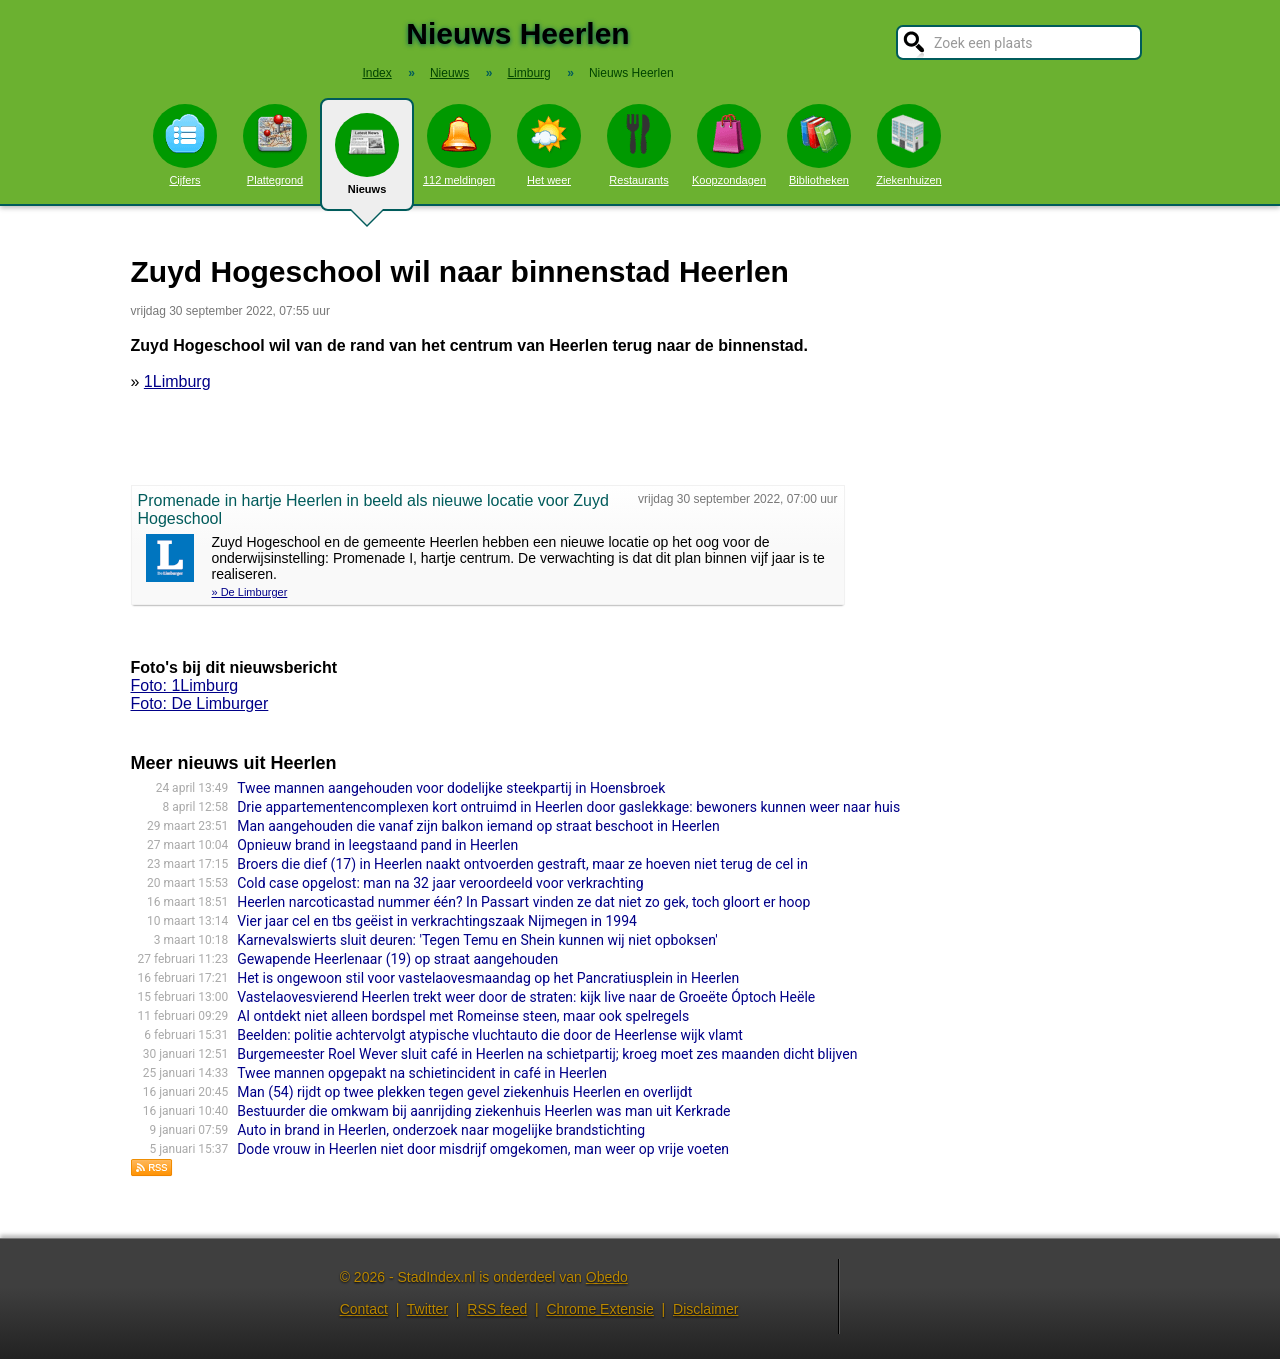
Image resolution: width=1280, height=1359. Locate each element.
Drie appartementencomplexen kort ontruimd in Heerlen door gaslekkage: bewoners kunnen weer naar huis (568, 807)
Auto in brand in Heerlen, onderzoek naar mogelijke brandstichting (441, 1130)
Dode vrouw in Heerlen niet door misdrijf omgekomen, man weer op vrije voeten (483, 1149)
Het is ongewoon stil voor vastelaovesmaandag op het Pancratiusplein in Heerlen (488, 978)
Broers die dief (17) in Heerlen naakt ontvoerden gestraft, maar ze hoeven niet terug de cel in (522, 864)
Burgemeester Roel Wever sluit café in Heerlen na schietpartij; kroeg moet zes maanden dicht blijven (547, 1054)
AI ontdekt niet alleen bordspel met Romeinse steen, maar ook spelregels (463, 1016)
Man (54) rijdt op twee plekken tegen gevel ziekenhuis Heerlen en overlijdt (464, 1092)
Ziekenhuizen (908, 145)
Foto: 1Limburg (185, 685)
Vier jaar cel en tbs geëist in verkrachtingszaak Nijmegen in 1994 (437, 921)
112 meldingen (459, 145)
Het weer (549, 145)
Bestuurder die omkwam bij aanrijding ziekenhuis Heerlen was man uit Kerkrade (483, 1111)
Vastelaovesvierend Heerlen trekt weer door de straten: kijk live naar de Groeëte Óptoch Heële (526, 997)
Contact (364, 1309)
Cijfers (185, 145)
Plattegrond (275, 145)
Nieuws (367, 162)
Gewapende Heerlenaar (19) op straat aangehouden (397, 959)
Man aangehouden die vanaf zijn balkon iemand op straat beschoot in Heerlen (478, 826)
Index (376, 73)
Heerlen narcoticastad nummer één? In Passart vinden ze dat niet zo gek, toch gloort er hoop (523, 902)
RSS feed (497, 1309)
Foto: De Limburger (200, 703)
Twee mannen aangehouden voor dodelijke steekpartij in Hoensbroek (451, 788)
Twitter (427, 1309)
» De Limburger (250, 592)
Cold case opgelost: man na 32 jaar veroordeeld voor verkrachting (440, 883)
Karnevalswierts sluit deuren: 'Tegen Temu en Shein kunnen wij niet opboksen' (477, 940)
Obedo (607, 1277)
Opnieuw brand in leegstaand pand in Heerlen (377, 845)
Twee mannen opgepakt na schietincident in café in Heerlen (422, 1073)
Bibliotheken (819, 145)
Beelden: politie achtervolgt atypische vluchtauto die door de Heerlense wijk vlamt (490, 1035)
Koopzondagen (729, 145)
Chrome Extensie (599, 1309)
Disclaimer (705, 1309)
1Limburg (177, 381)
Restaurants (639, 145)
